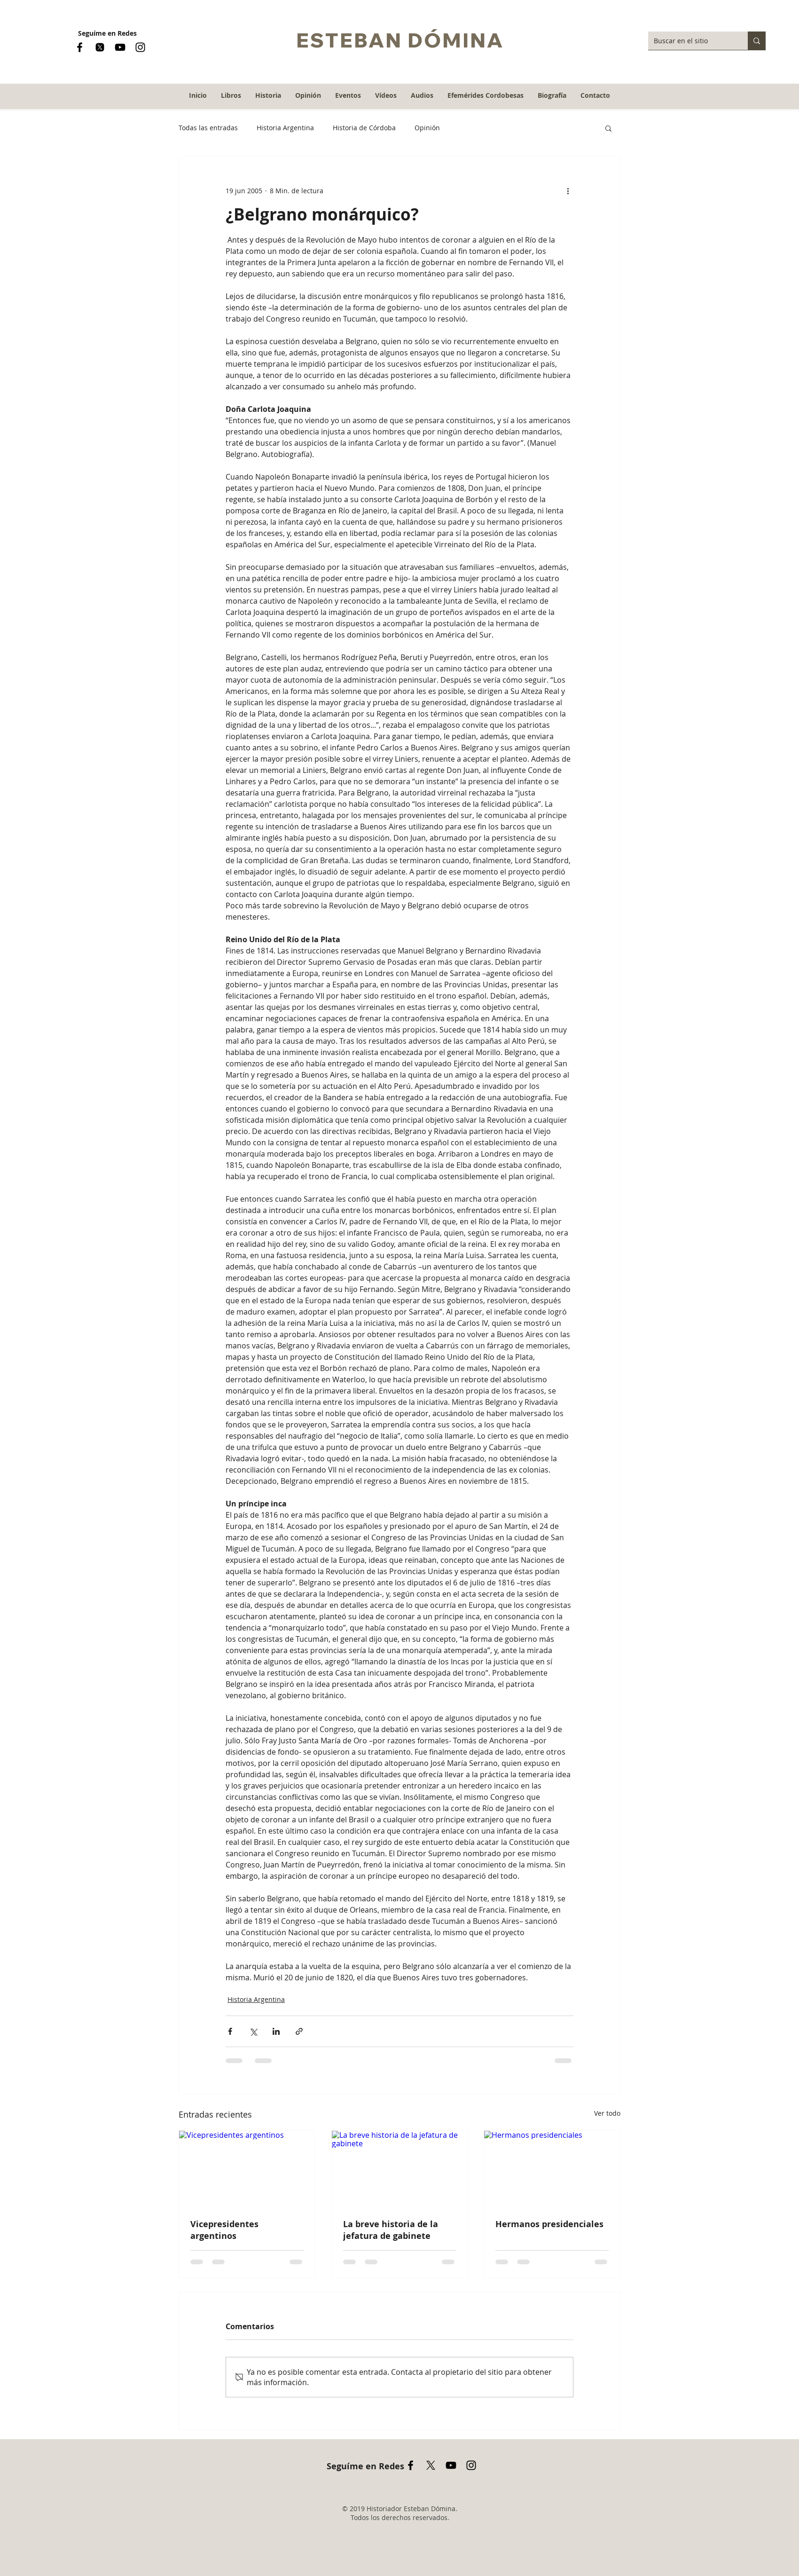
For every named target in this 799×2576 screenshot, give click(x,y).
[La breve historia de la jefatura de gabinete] (400, 2169)
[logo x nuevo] (100, 47)
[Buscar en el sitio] (691, 41)
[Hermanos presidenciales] (552, 2169)
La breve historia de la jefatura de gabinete (390, 2230)
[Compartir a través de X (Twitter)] (253, 2031)
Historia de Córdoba (364, 127)
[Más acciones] (567, 190)
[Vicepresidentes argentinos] (247, 2169)
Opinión (427, 127)
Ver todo (607, 2113)
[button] (268, 95)
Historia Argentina (285, 127)
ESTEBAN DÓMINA (399, 40)
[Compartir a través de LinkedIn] (276, 2031)
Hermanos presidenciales (549, 2224)
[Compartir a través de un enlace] (299, 2031)
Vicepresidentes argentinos (224, 2230)
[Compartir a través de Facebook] (230, 2031)
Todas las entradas (208, 127)
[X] (430, 2465)
